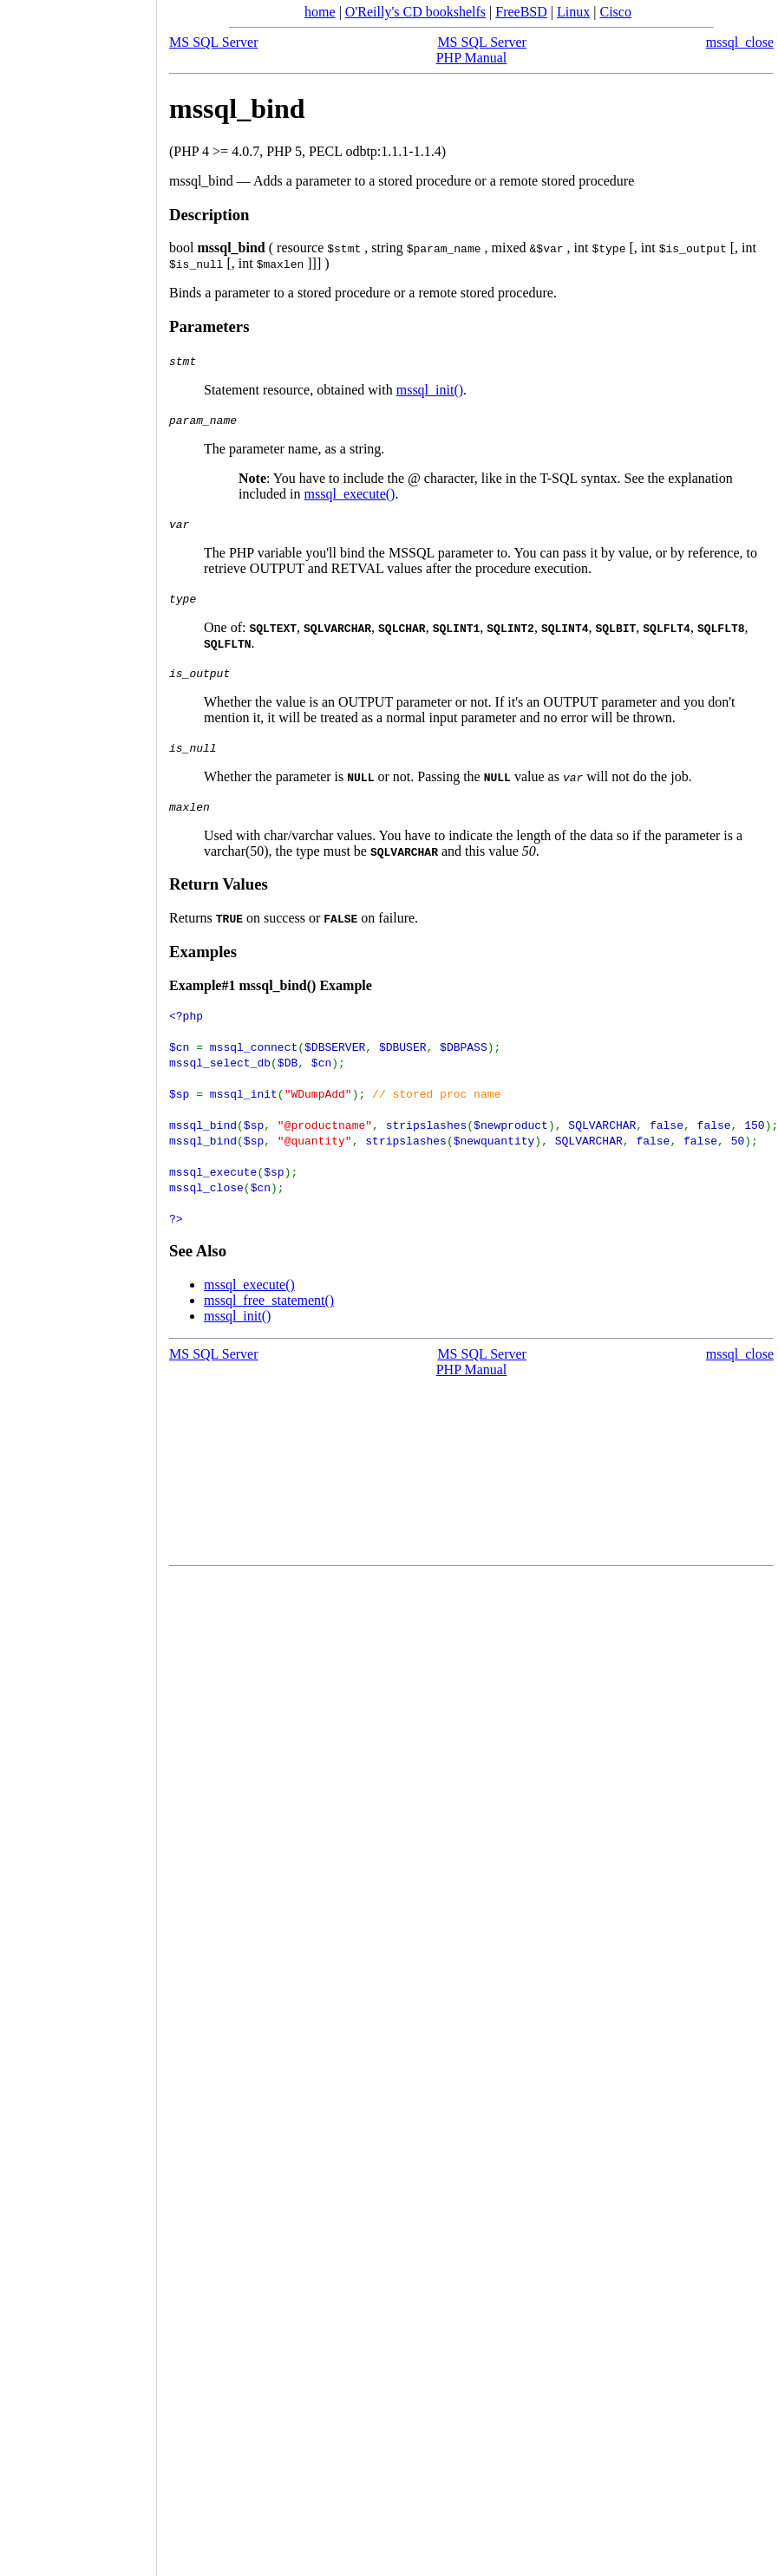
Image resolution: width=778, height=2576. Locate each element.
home (320, 11)
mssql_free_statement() (269, 1300)
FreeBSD (521, 11)
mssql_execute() (350, 493)
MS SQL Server (213, 42)
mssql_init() (429, 389)
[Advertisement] (78, 1282)
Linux (573, 11)
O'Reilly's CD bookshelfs (415, 11)
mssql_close (740, 42)
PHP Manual (471, 57)
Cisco (615, 11)
